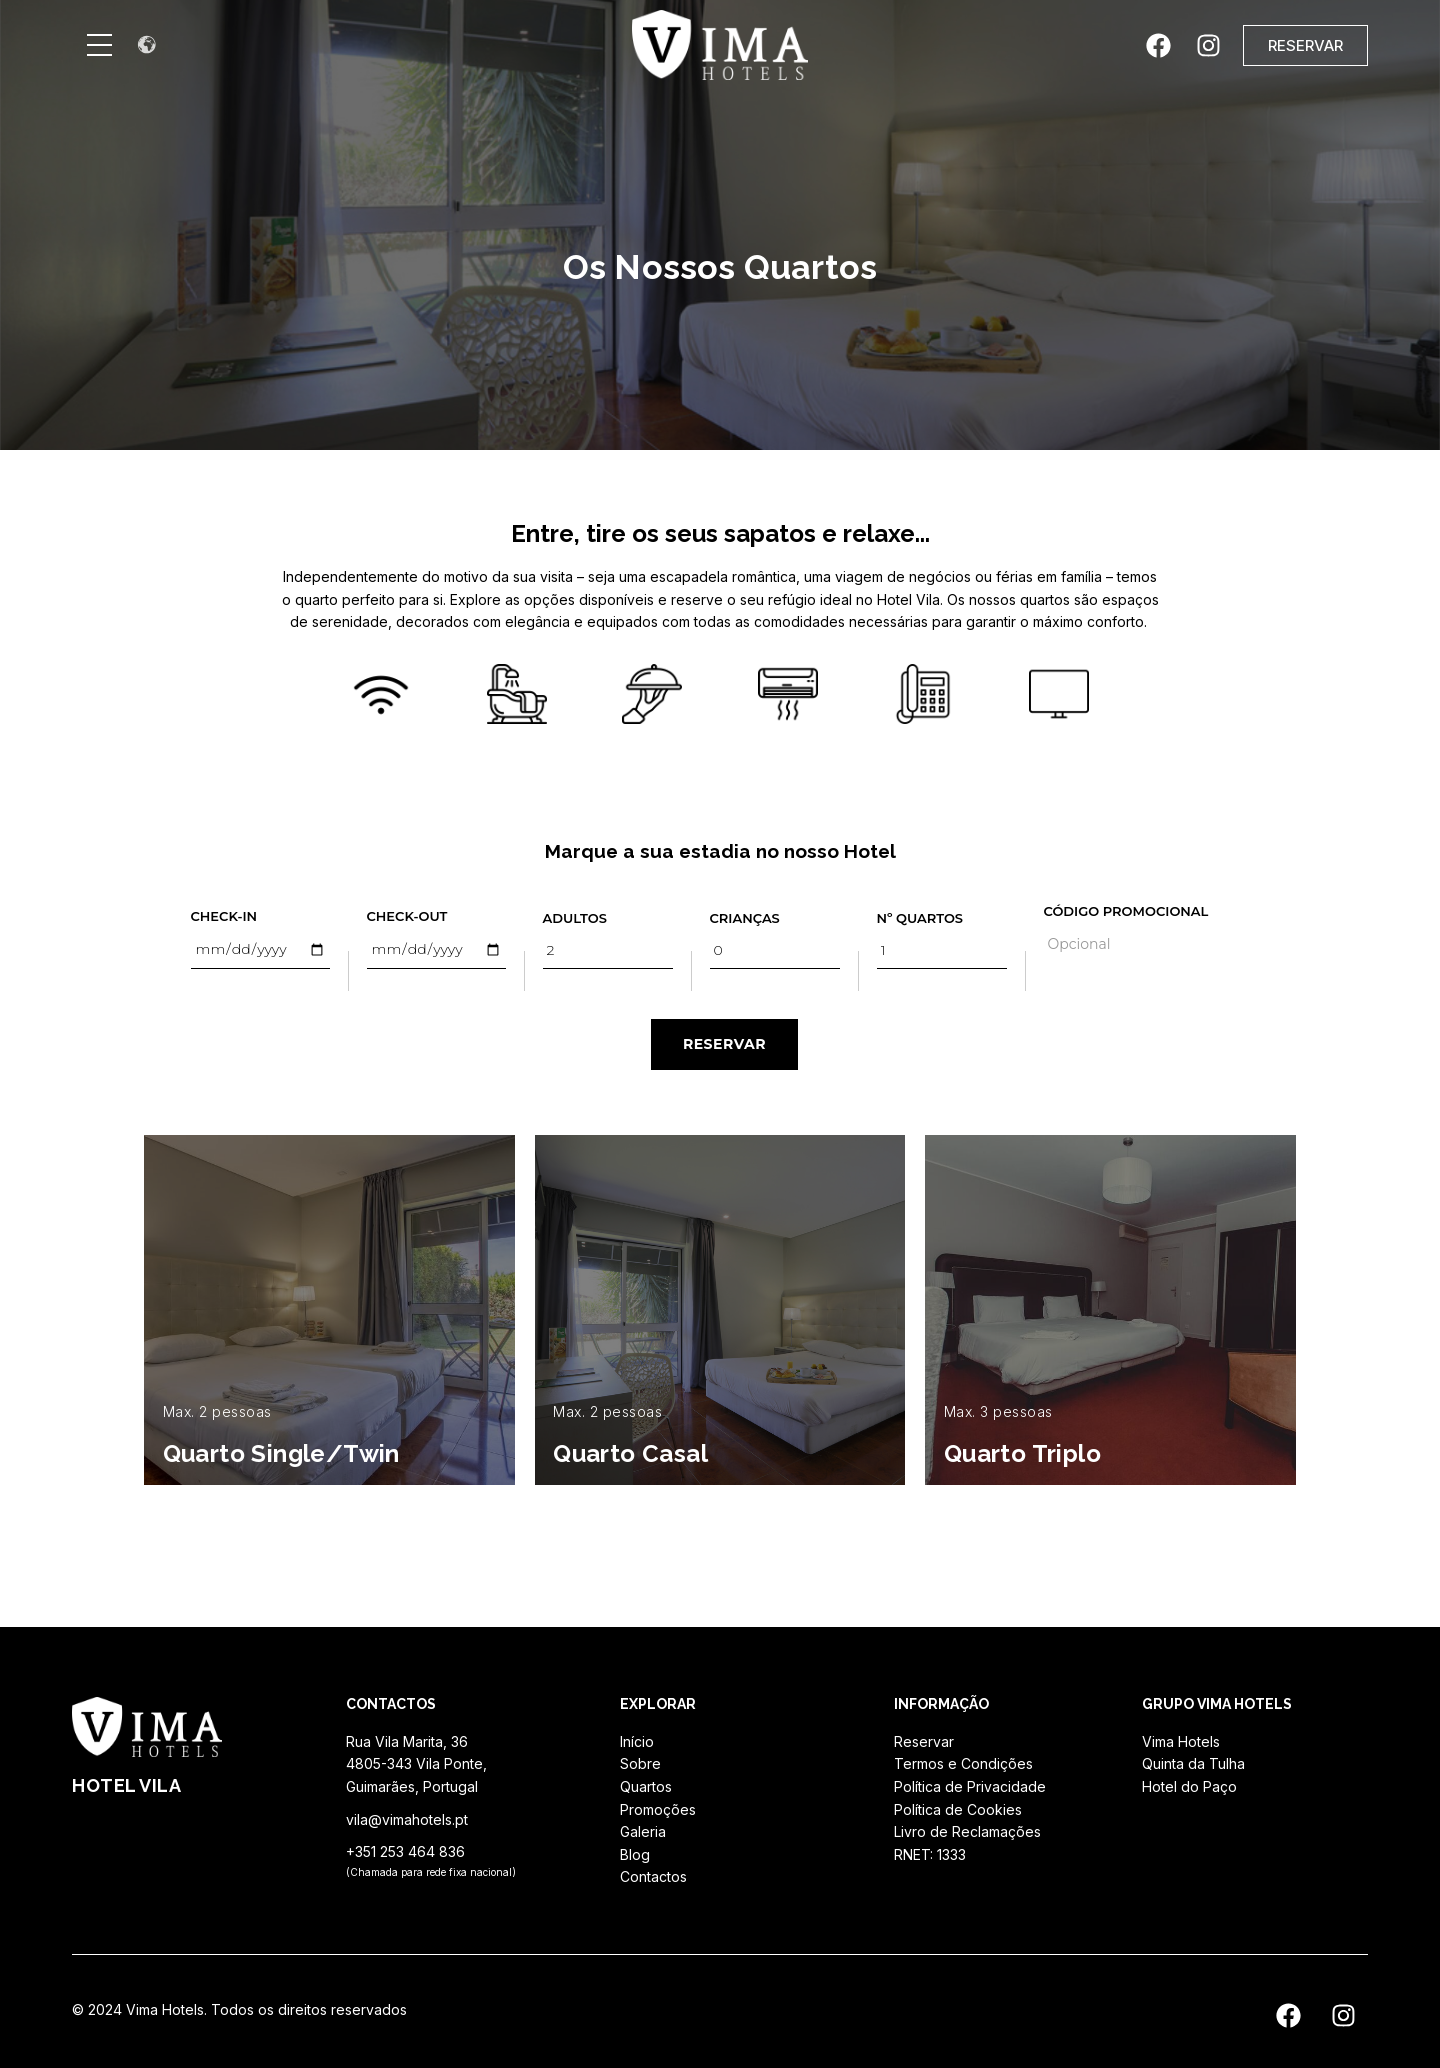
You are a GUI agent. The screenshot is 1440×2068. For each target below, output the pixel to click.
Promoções (658, 1809)
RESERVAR (724, 1044)
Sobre (640, 1763)
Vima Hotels (1181, 1741)
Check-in (224, 916)
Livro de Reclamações (967, 1831)
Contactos (653, 1876)
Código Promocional (1126, 911)
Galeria (643, 1831)
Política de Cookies (958, 1809)
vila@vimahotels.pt (407, 1819)
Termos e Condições (963, 1763)
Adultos (575, 918)
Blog (635, 1854)
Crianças (745, 918)
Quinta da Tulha (1193, 1763)
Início (637, 1741)
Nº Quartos (920, 918)
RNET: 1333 (930, 1854)
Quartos (646, 1786)
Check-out (407, 916)
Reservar (924, 1741)
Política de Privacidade (970, 1786)
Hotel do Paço (1189, 1786)
